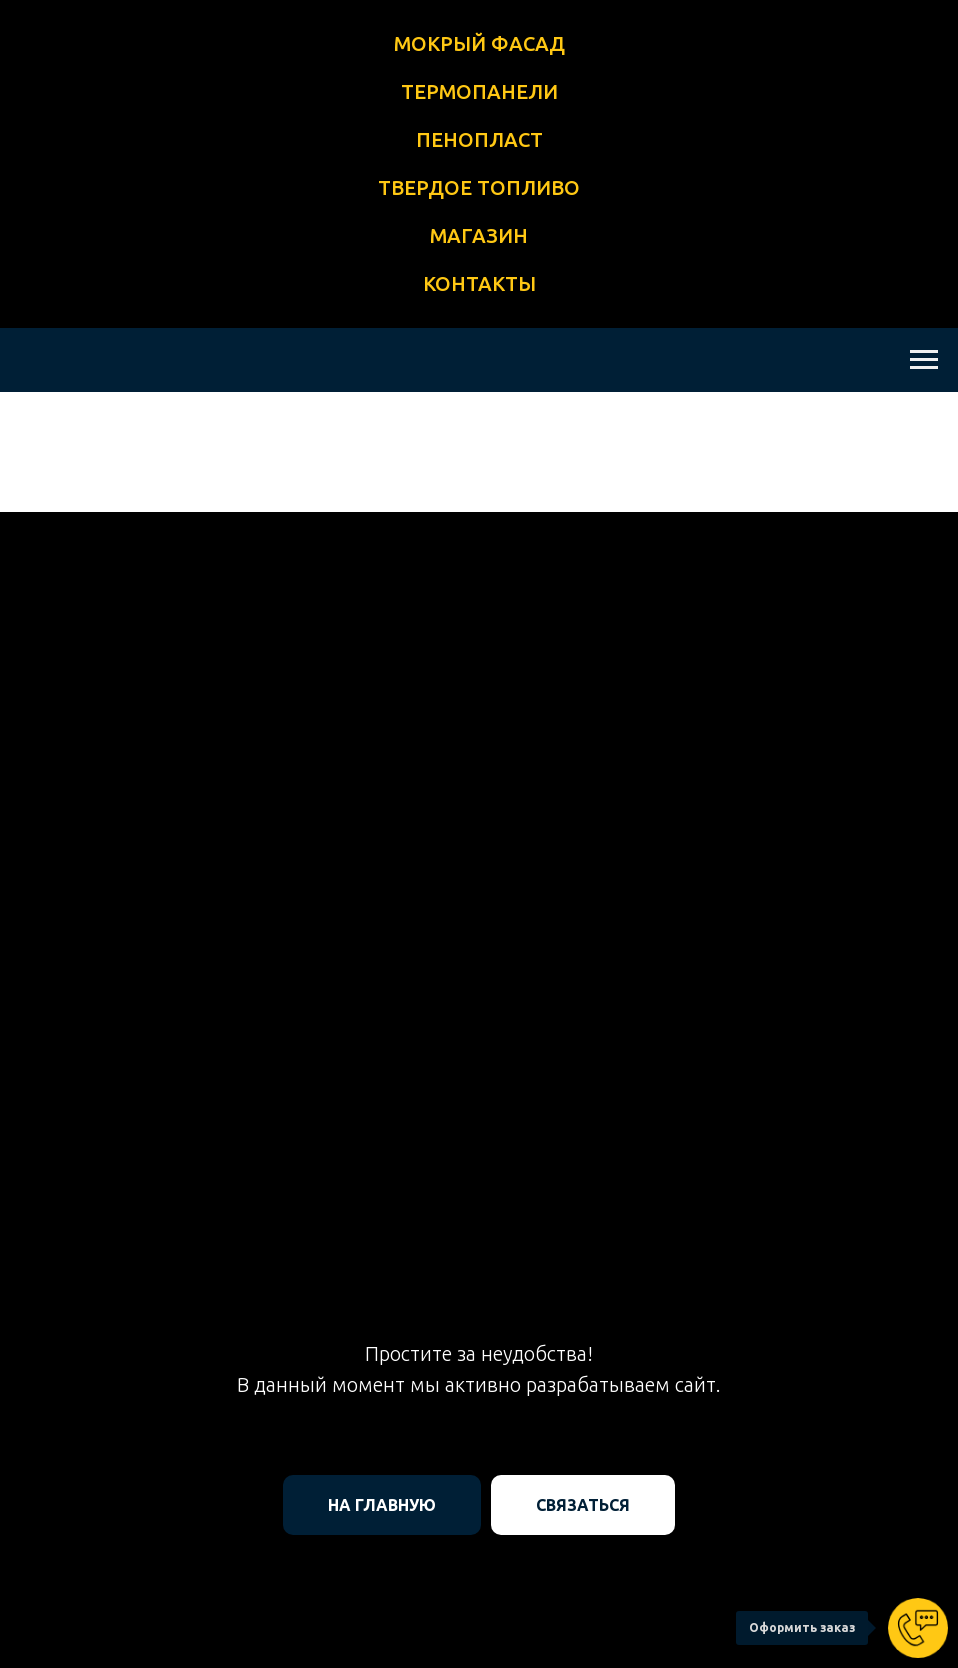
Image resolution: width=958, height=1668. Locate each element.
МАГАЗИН (479, 235)
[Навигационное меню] (924, 360)
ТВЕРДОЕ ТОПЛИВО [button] (479, 187)
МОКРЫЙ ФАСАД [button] (479, 43)
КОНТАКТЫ (479, 283)
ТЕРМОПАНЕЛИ (479, 91)
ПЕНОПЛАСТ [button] (479, 139)
